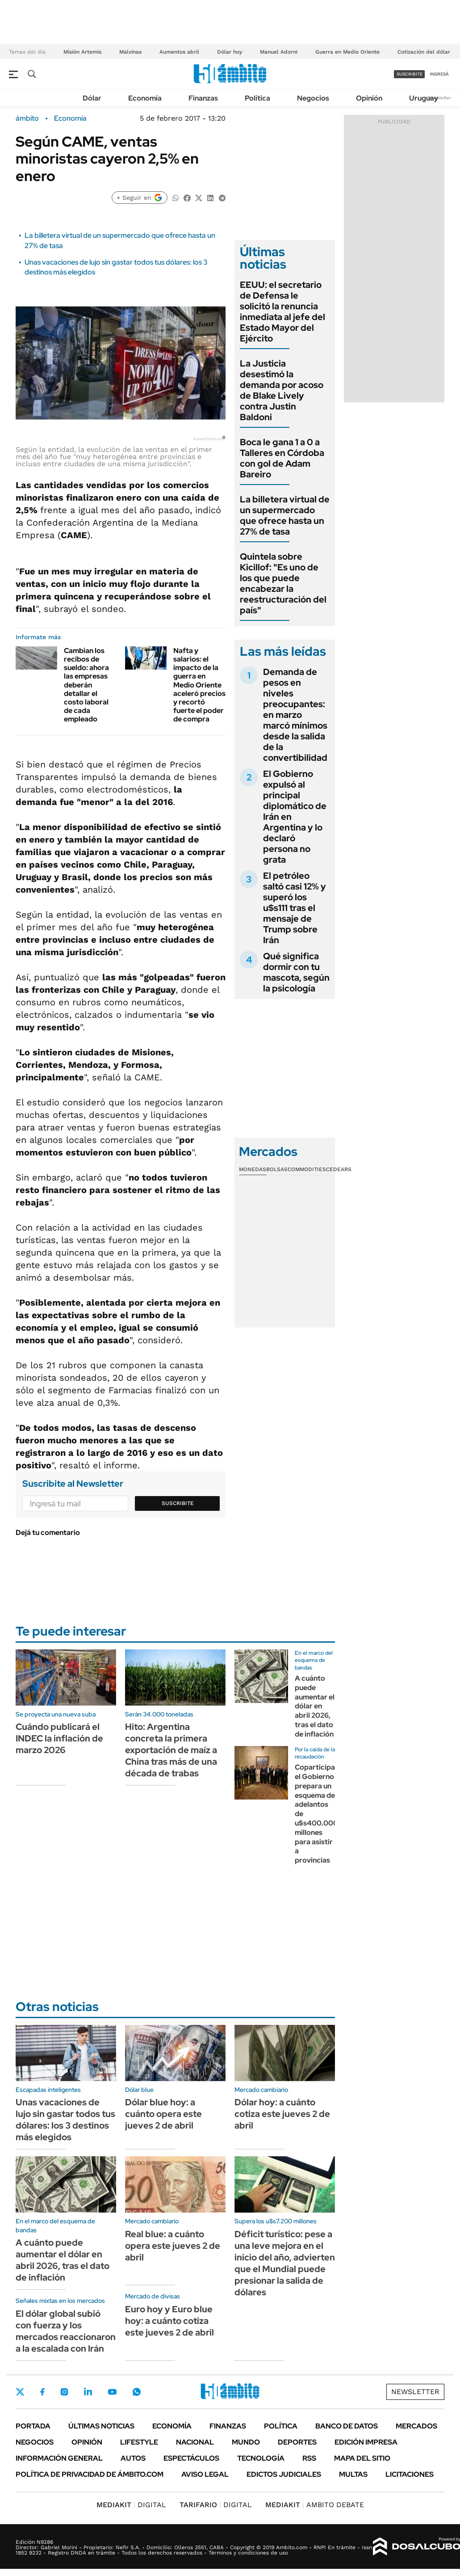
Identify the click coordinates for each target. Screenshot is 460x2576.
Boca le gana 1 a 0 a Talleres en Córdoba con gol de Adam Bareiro (282, 458)
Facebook (42, 2392)
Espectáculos (191, 2458)
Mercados (416, 2426)
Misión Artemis (82, 52)
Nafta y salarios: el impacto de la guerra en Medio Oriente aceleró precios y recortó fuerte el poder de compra (199, 685)
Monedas (252, 1169)
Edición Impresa (366, 2442)
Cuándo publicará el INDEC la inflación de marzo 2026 (59, 1738)
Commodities (307, 1169)
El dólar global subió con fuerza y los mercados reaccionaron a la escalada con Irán (66, 2331)
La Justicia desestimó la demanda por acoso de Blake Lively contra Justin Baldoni (281, 390)
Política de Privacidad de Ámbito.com (89, 2474)
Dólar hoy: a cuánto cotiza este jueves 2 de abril (282, 2113)
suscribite (409, 74)
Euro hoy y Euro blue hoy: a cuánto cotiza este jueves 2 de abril (169, 2320)
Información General (59, 2458)
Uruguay (423, 98)
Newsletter (439, 97)
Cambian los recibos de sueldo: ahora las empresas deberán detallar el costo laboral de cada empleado (86, 685)
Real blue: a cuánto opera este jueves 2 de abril (172, 2245)
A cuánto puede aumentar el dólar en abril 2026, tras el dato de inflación (315, 1706)
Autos (133, 2458)
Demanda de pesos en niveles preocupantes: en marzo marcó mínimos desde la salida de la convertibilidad (295, 714)
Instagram (64, 2392)
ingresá (439, 74)
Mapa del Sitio (362, 2458)
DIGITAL (131, 2504)
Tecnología (260, 2458)
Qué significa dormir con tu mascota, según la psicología (296, 972)
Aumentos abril (179, 52)
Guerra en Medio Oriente (347, 52)
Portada (33, 2426)
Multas (353, 2474)
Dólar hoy (229, 52)
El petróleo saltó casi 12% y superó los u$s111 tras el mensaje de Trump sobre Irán (294, 908)
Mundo (246, 2442)
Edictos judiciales (284, 2474)
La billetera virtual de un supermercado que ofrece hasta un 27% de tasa (285, 515)
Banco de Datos (346, 2426)
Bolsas (277, 1169)
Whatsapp (137, 2392)
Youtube (112, 2392)
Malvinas (130, 52)
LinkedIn (88, 2392)
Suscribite (178, 1503)
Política (257, 98)
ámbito (27, 118)
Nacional (195, 2442)
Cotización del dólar (423, 52)
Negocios (313, 98)
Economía (145, 98)
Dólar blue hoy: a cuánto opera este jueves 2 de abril (163, 2113)
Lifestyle (139, 2442)
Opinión (369, 98)
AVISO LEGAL (205, 2474)
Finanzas (203, 98)
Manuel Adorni (278, 52)
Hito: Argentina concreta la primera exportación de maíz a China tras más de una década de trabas (171, 1750)
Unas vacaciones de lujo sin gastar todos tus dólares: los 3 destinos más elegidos (65, 2119)
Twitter (20, 2391)
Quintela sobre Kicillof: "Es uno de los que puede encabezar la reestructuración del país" (283, 583)
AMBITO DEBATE (314, 2504)
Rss (309, 2458)
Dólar (92, 98)
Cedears (338, 1169)
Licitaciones (409, 2474)
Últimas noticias (101, 2426)
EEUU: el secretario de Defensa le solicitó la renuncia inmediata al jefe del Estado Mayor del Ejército (282, 311)
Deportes (297, 2442)
